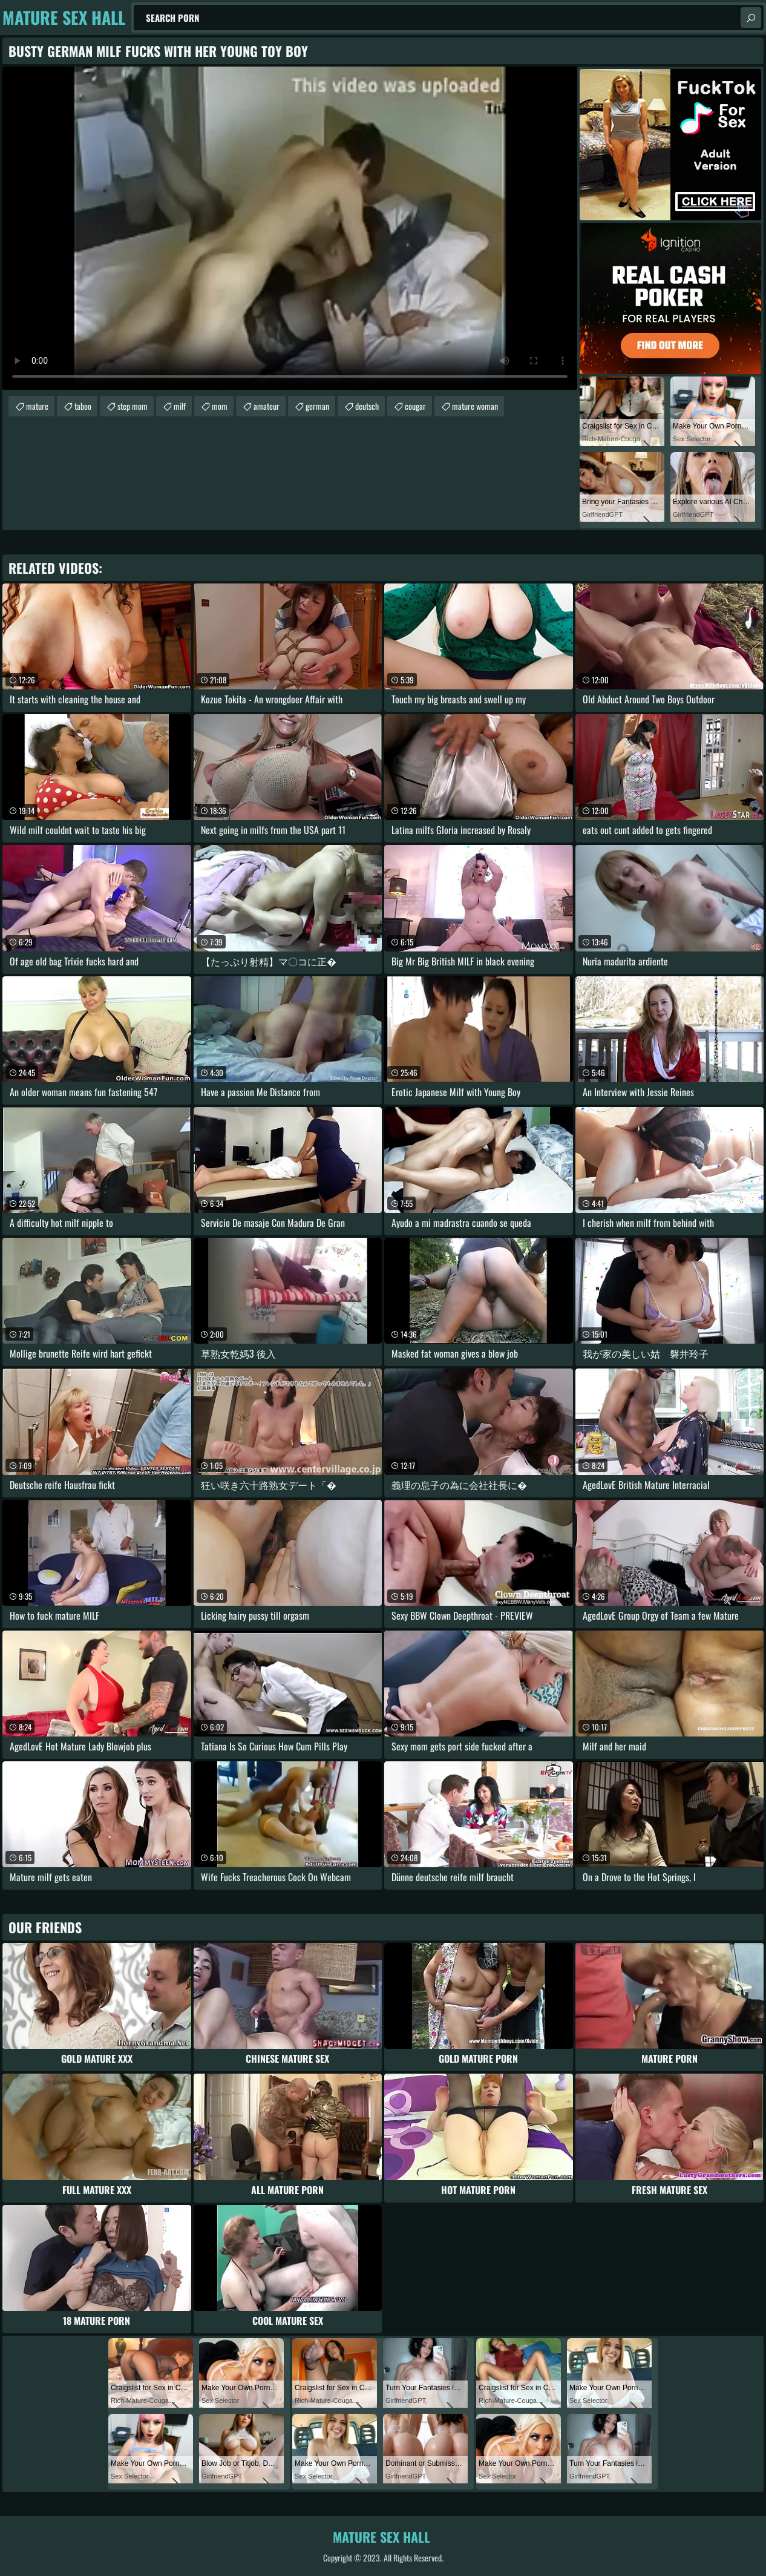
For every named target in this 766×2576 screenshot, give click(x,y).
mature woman (475, 405)
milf (180, 405)
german (317, 405)
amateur (267, 405)
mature (37, 405)
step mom (132, 405)
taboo (82, 405)
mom (220, 405)
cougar (415, 405)
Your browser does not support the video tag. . (289, 228)
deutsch (367, 405)
